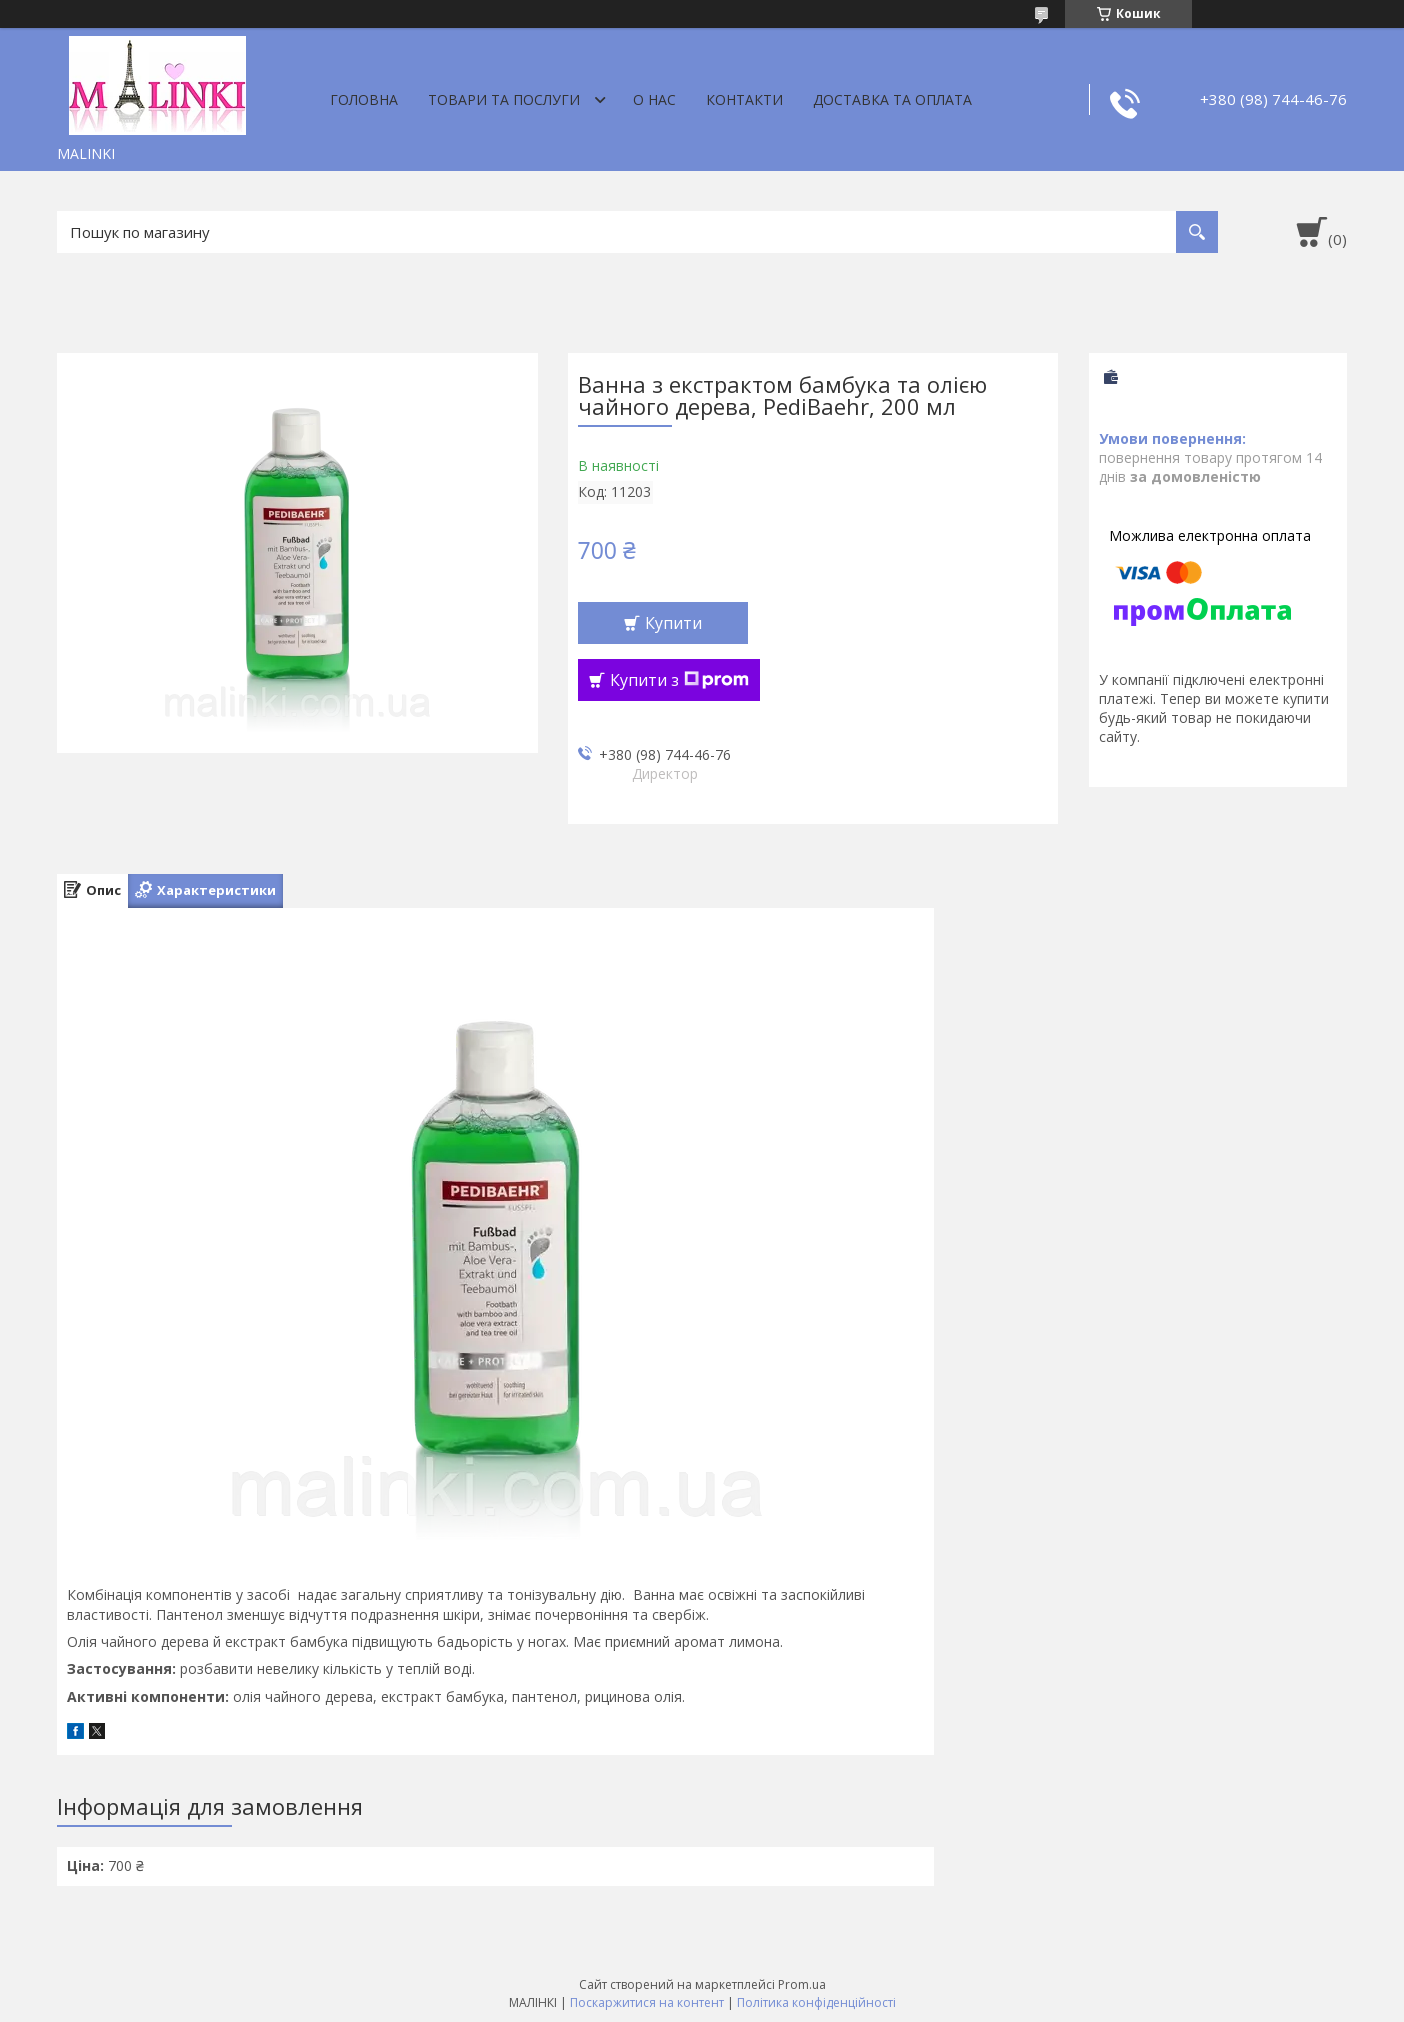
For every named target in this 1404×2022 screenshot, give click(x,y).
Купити (673, 623)
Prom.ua (802, 1984)
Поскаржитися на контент (647, 2002)
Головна (364, 99)
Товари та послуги (504, 99)
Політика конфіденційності (816, 2002)
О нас (654, 99)
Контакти (744, 99)
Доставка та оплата (892, 99)
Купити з (679, 680)
